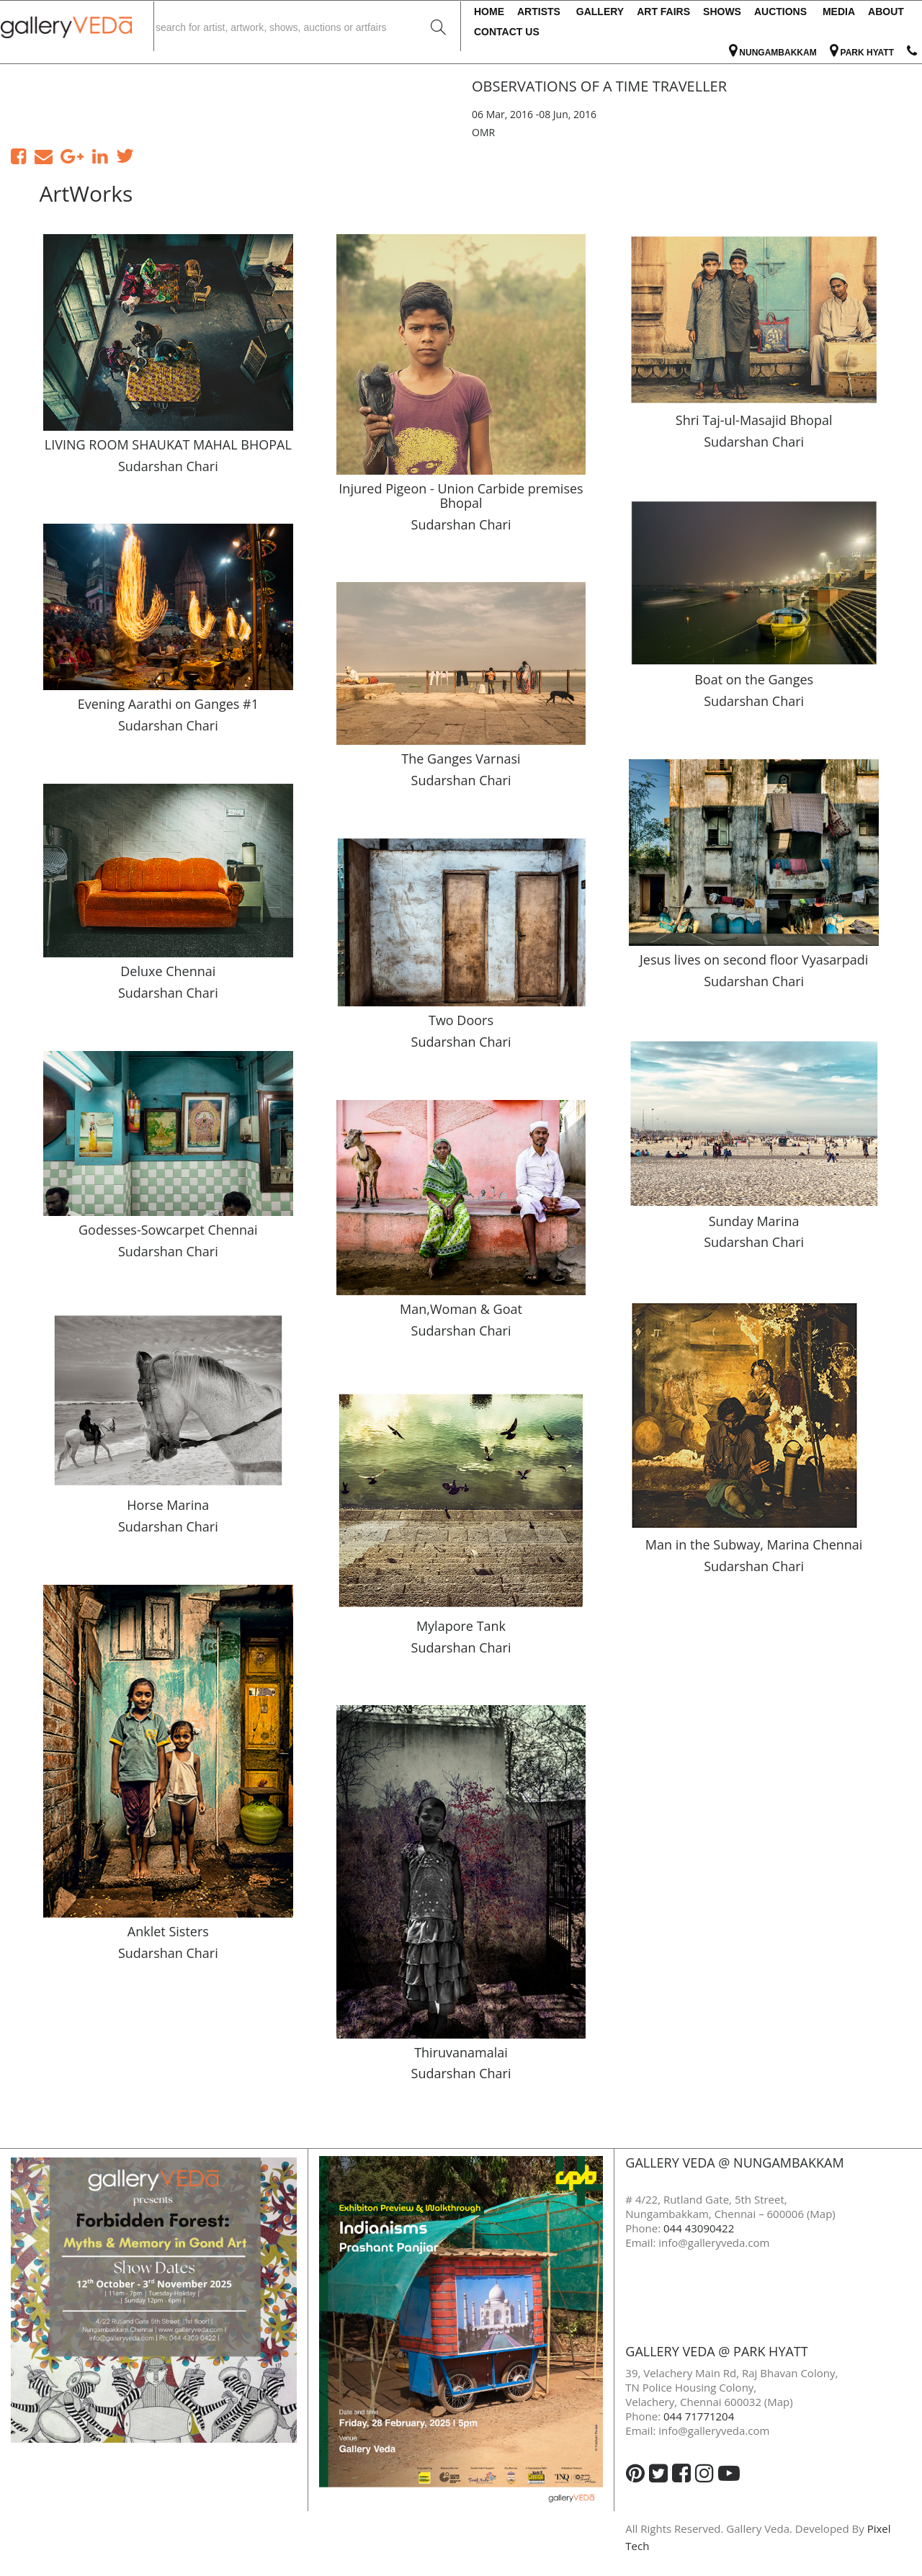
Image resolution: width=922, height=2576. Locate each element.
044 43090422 (698, 2228)
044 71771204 (698, 2416)
